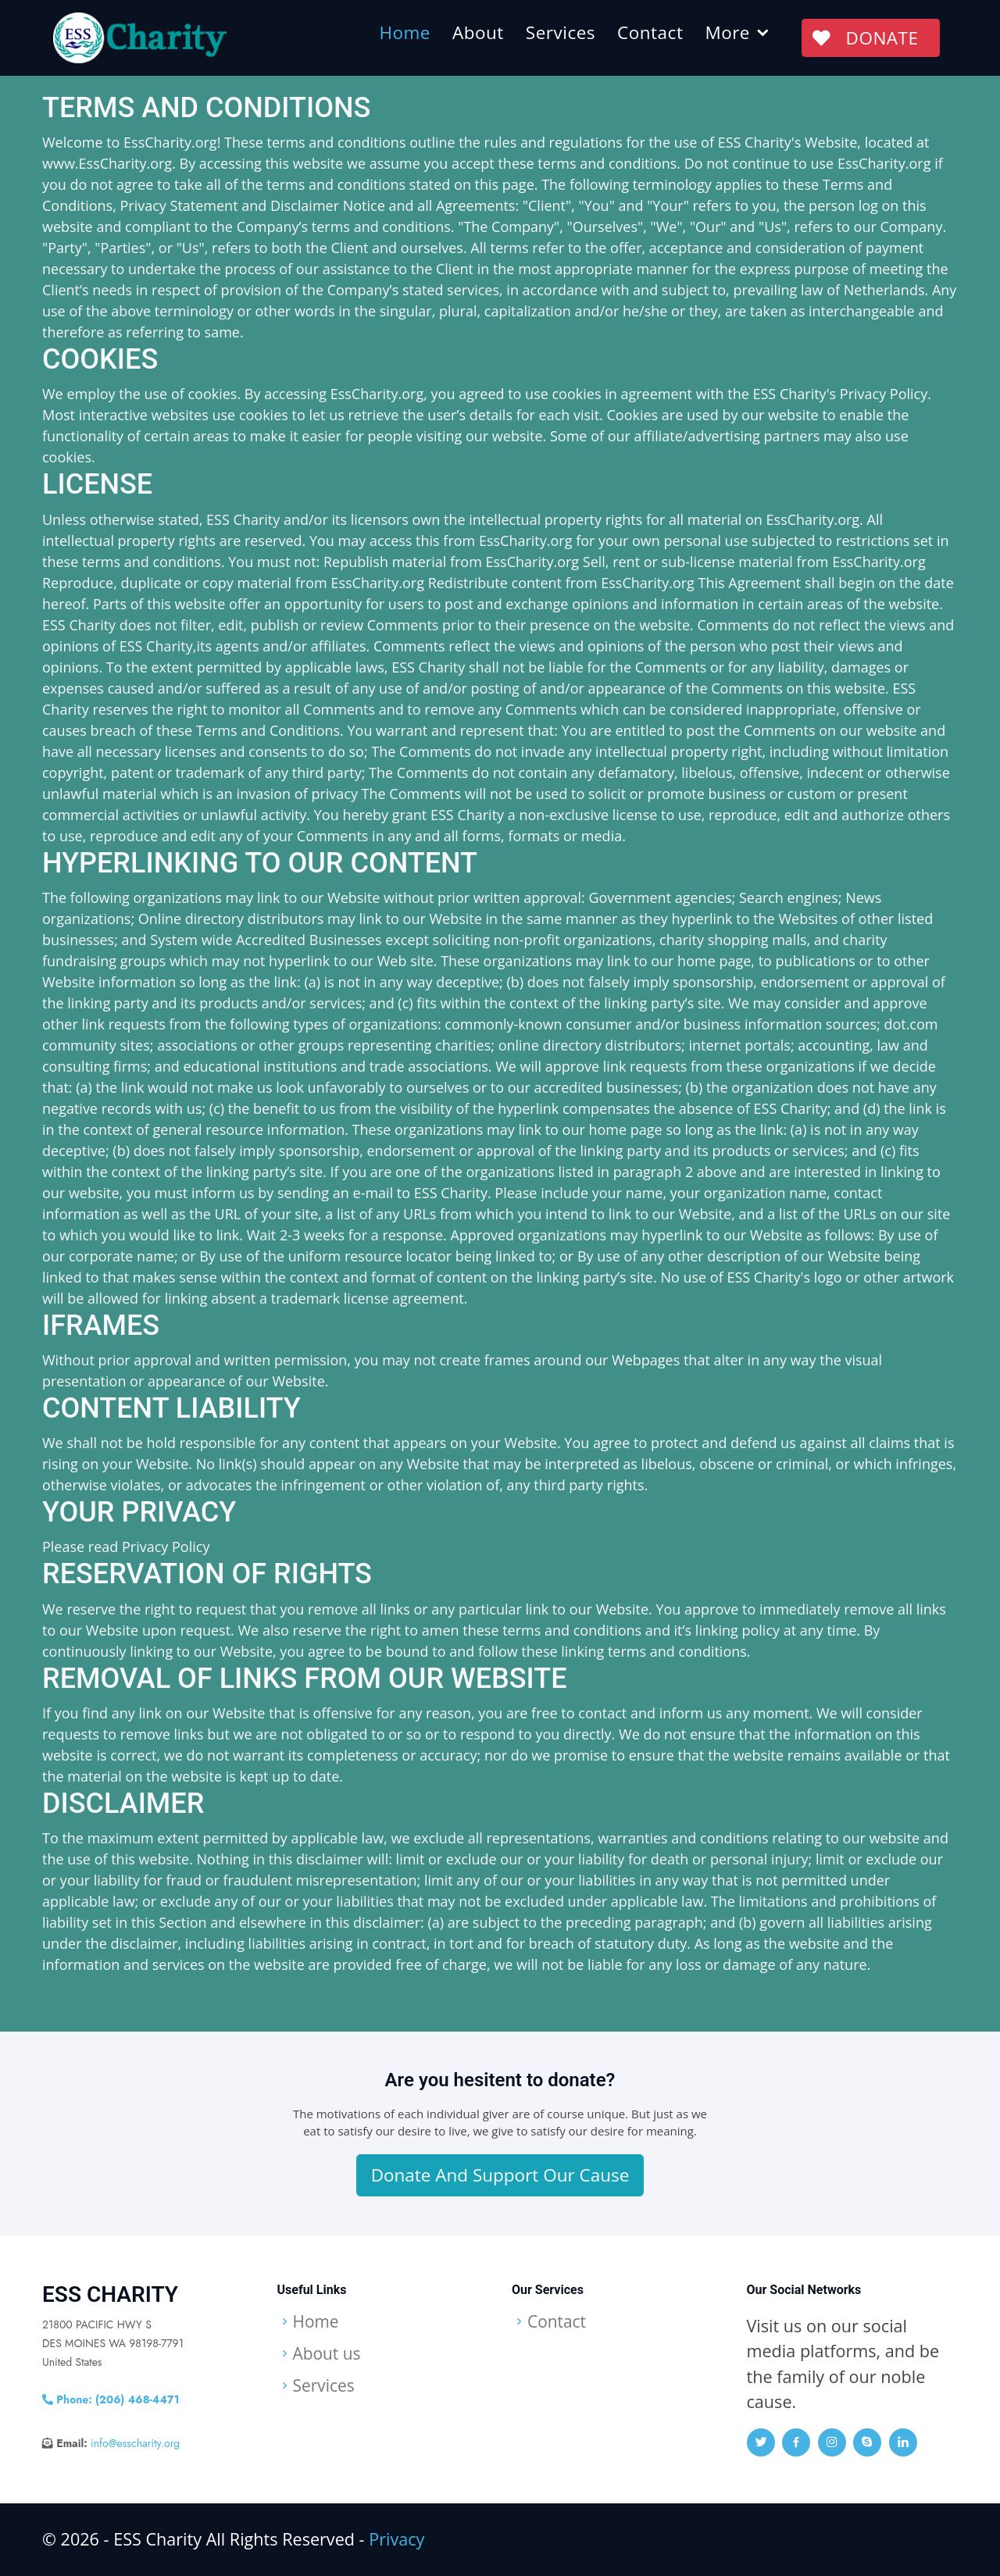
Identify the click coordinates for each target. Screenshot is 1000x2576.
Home (404, 32)
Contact (649, 32)
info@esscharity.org (135, 2443)
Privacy (396, 2539)
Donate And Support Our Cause (500, 2175)
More (727, 32)
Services (560, 32)
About (477, 32)
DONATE (869, 38)
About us (328, 2354)
